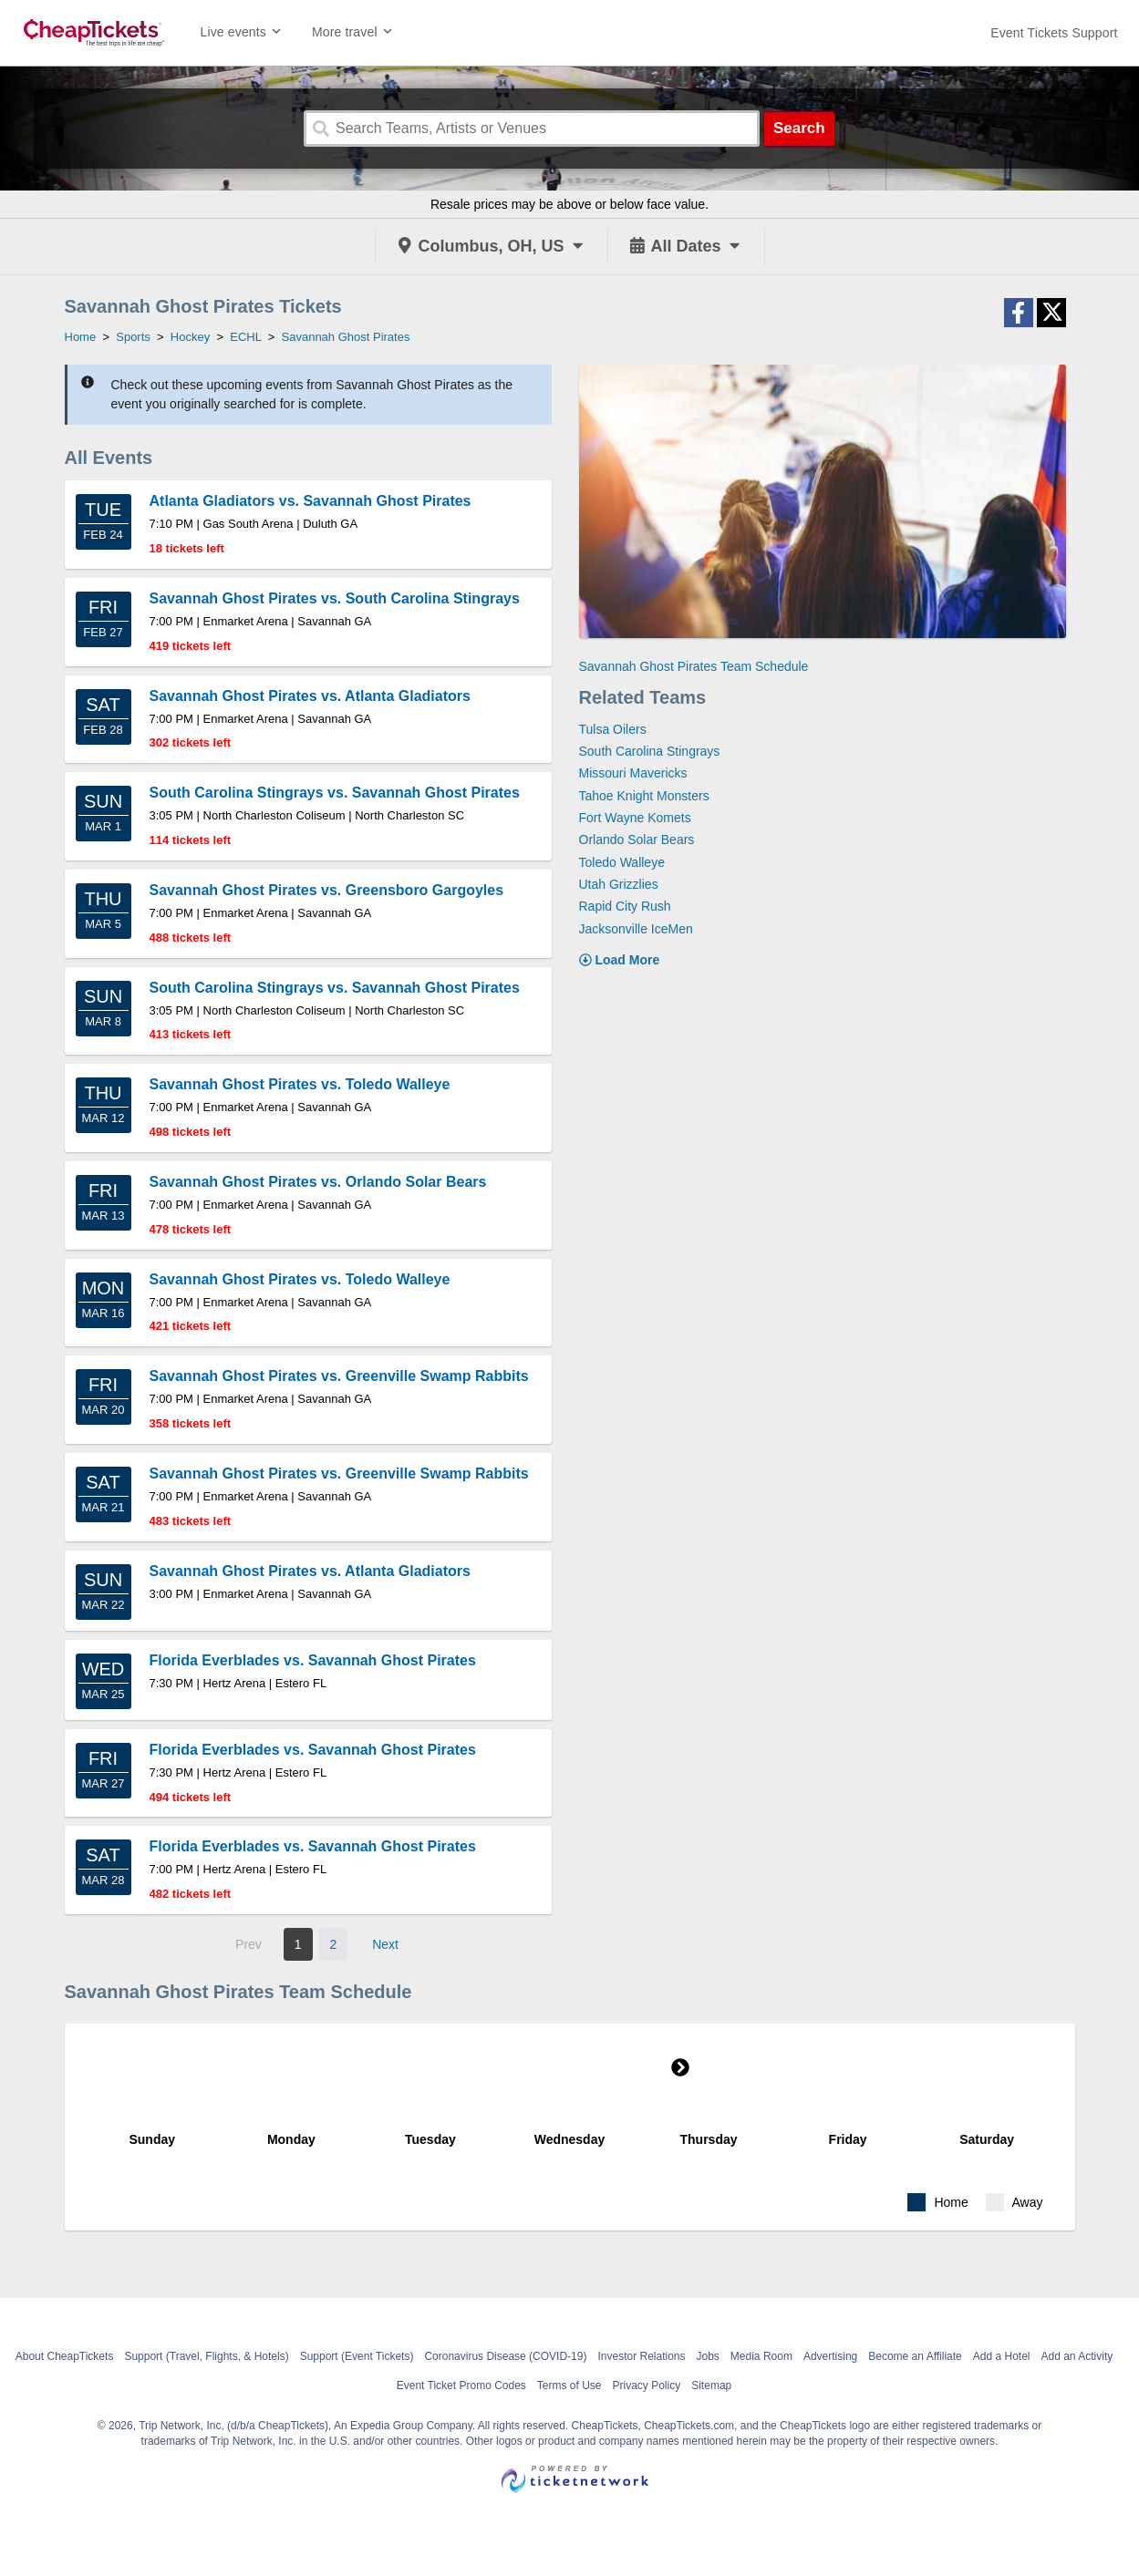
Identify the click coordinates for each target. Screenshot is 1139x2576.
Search (799, 128)
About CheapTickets (65, 2356)
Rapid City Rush (625, 906)
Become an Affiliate (915, 2356)
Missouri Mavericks (633, 773)
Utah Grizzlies (618, 884)
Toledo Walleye (622, 862)
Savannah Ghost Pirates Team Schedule (694, 666)
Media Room (761, 2356)
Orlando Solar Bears (637, 839)
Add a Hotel (1001, 2356)
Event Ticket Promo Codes (461, 2385)
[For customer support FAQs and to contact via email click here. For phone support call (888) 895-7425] (1054, 33)
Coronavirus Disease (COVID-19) (505, 2356)
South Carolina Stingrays (649, 751)
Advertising (830, 2356)
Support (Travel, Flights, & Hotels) (206, 2356)
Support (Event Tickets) (357, 2356)
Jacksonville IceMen (636, 929)
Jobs (708, 2356)
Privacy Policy (647, 2385)
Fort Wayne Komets (635, 817)
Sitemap (711, 2385)
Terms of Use (569, 2385)
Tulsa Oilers (613, 729)
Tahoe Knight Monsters (644, 795)
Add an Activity (1077, 2356)
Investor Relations (641, 2356)
